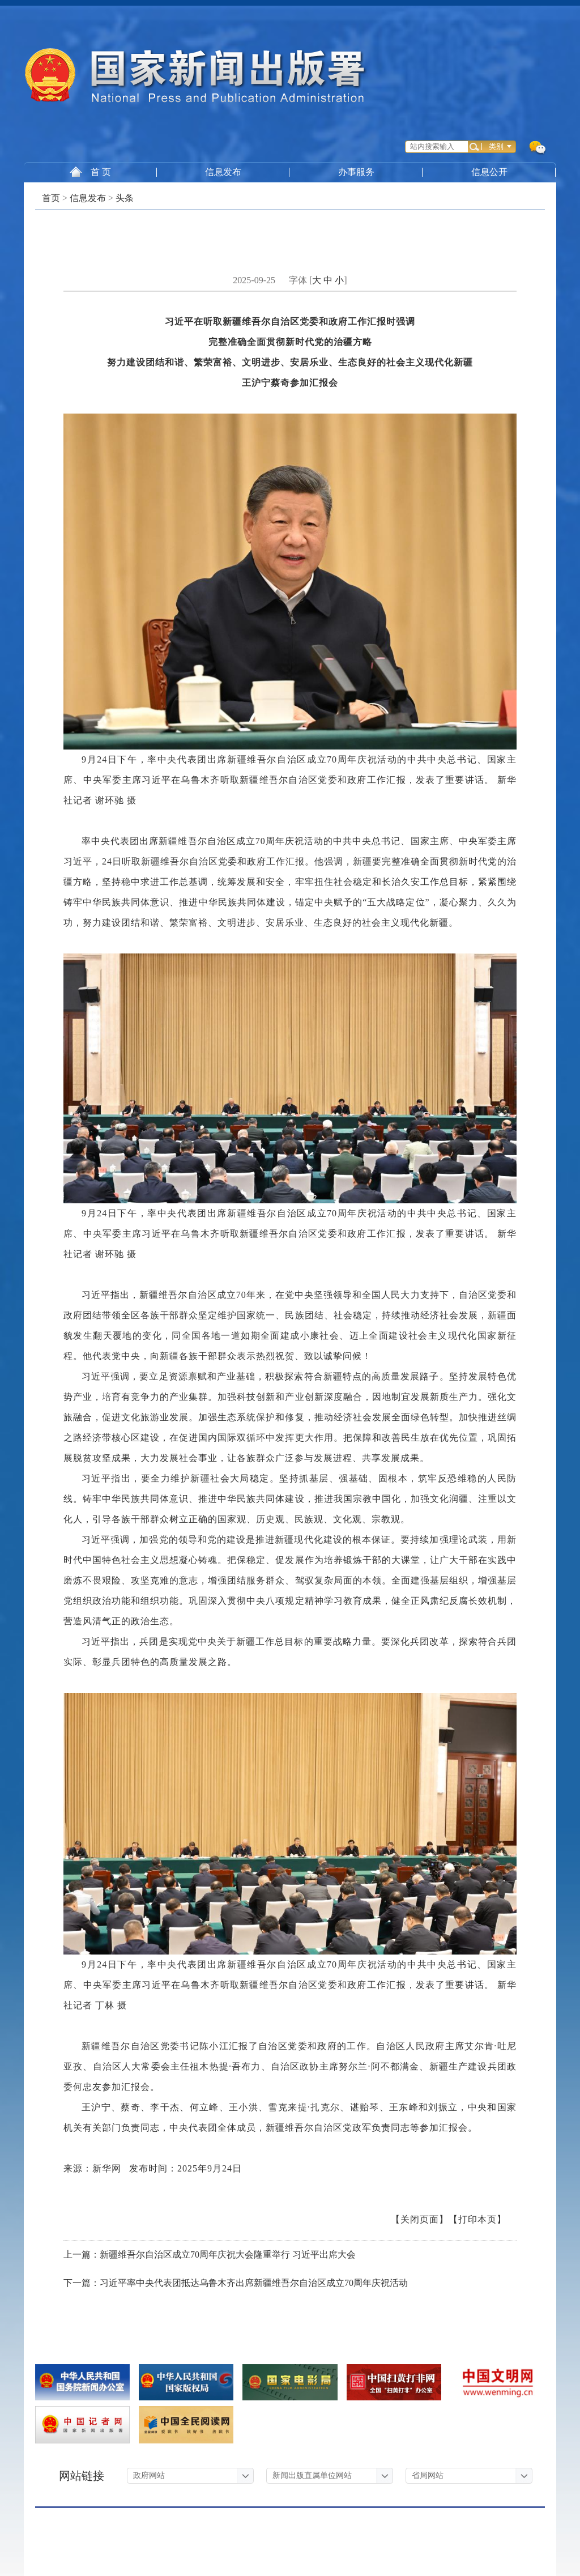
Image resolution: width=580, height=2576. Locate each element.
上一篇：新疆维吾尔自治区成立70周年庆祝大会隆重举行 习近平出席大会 (209, 2254)
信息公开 (489, 172)
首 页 (90, 171)
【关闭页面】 (420, 2219)
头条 (125, 198)
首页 (51, 198)
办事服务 (356, 172)
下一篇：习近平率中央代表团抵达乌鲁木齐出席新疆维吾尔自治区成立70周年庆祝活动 (235, 2283)
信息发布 (223, 172)
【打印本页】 (477, 2219)
